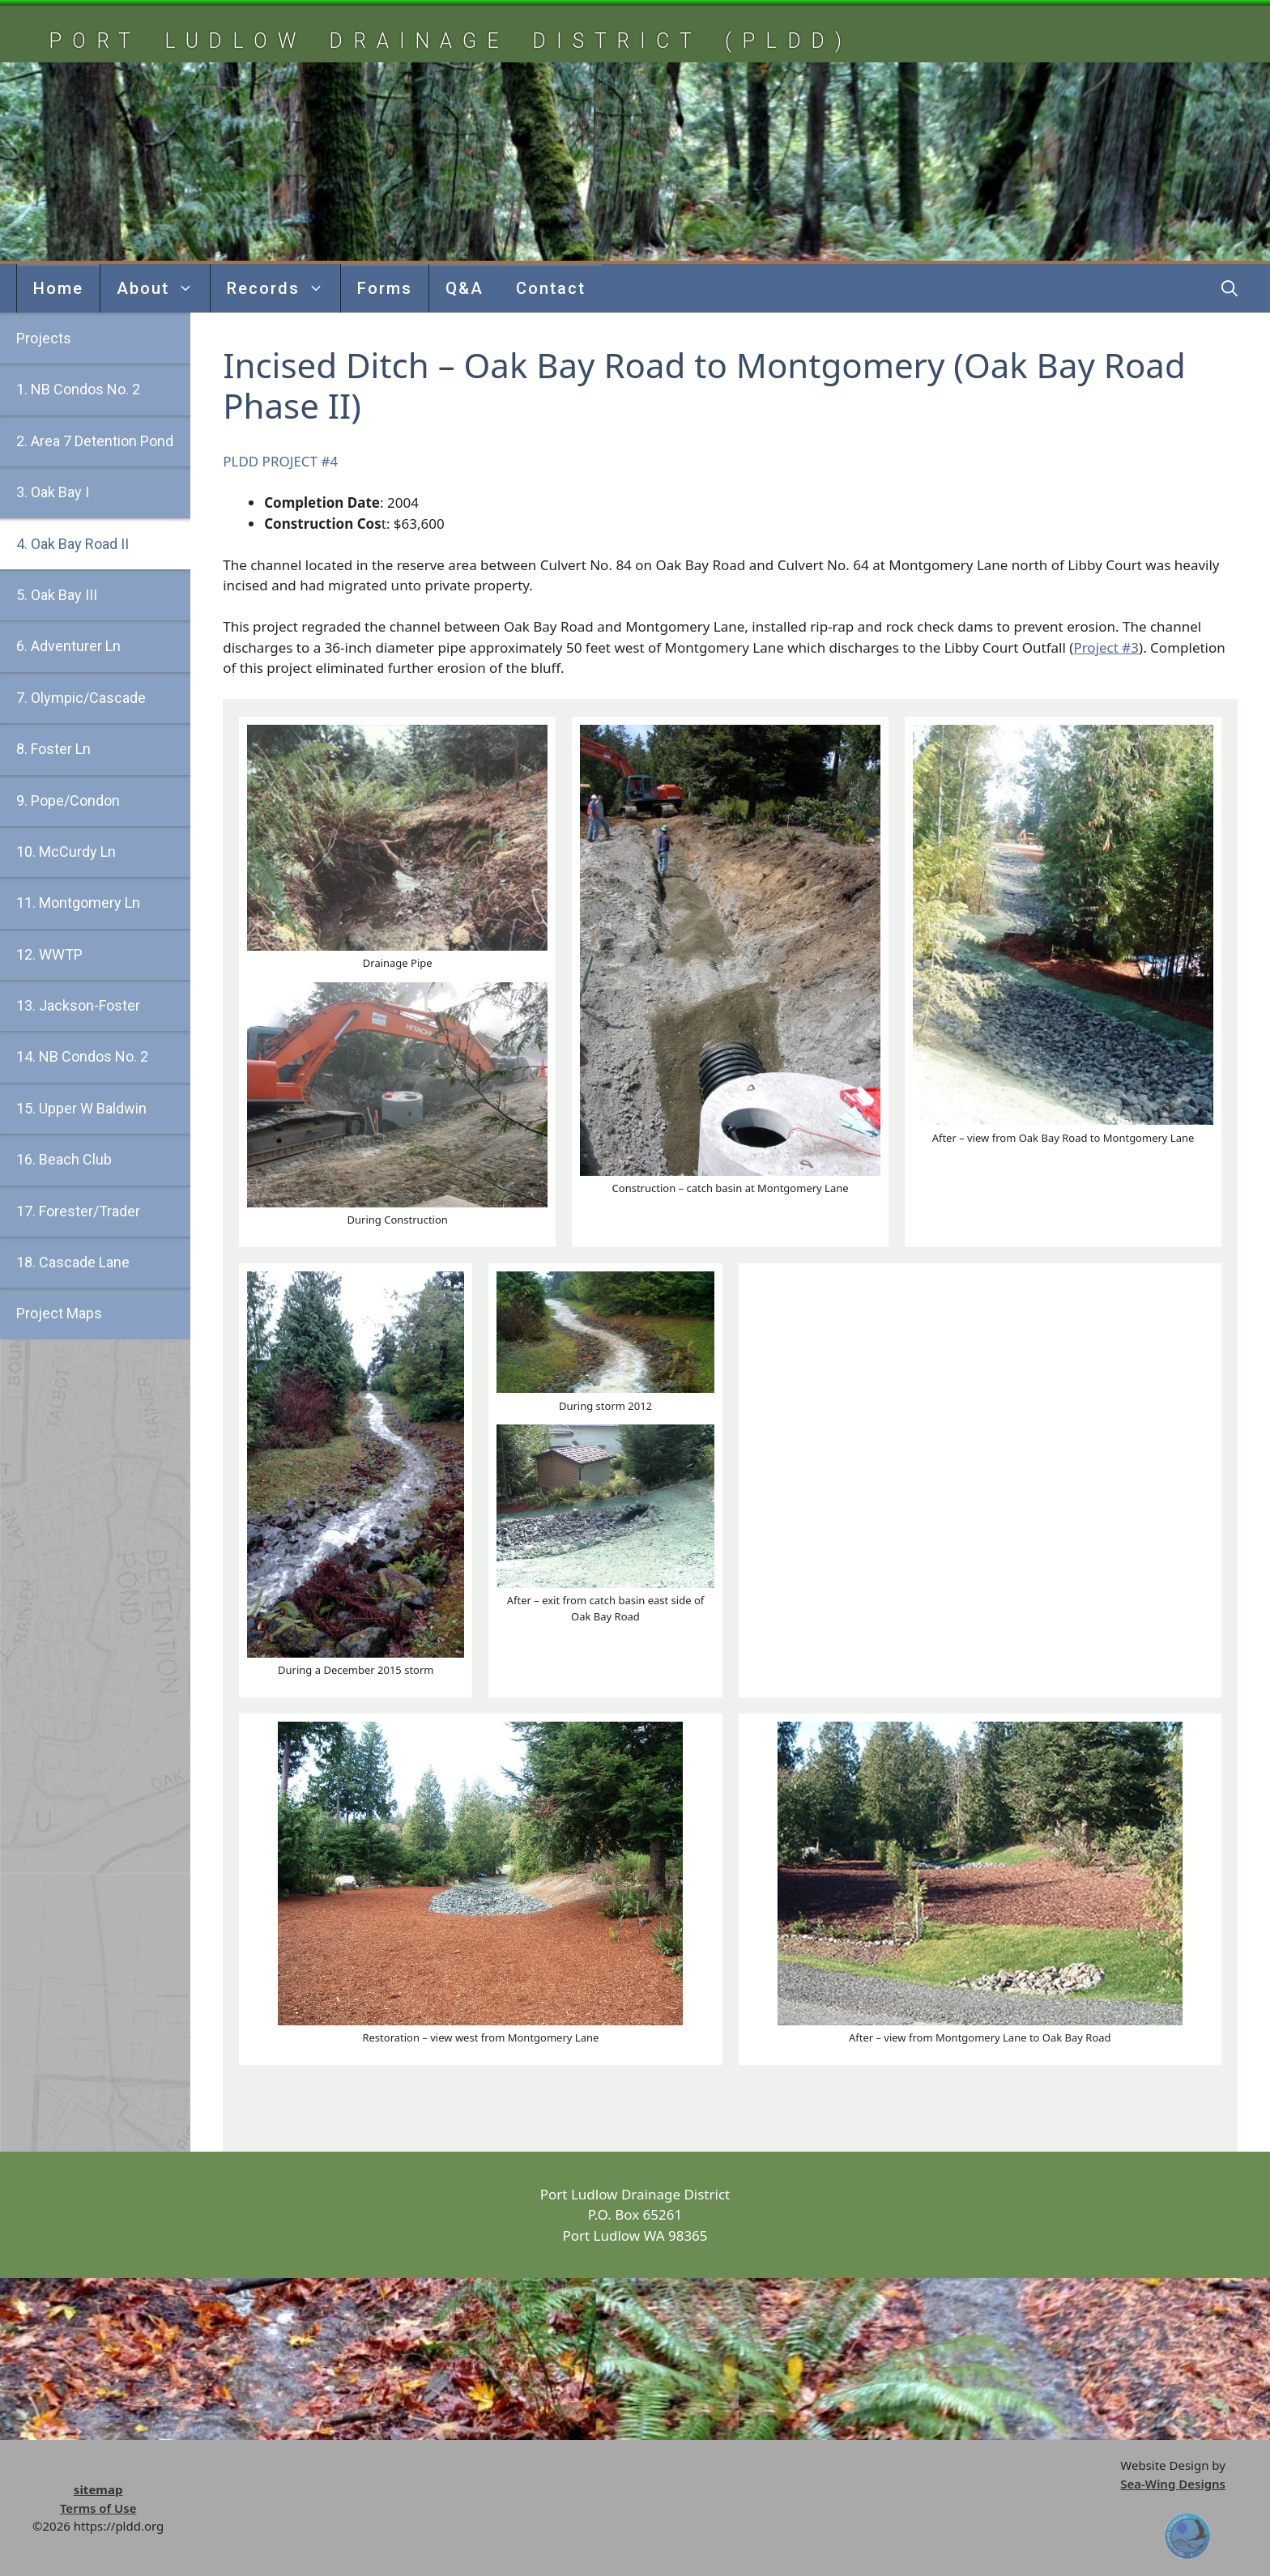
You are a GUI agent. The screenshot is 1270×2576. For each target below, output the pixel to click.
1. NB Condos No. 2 (78, 389)
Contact (551, 288)
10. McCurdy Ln (66, 851)
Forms (384, 288)
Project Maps (59, 1313)
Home (58, 288)
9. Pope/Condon (68, 800)
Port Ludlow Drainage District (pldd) (450, 41)
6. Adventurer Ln (68, 645)
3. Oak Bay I (52, 491)
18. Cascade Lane (73, 1262)
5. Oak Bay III (56, 594)
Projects (43, 338)
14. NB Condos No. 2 (82, 1056)
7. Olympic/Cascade (81, 697)
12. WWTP (49, 954)
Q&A (464, 288)
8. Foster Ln (53, 748)
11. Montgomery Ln (78, 902)
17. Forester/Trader (78, 1211)
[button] (1229, 288)
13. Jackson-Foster (78, 1005)
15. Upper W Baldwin (81, 1108)
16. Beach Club (64, 1159)
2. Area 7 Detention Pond (94, 440)
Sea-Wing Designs (1172, 2484)
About (163, 288)
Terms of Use (98, 2508)
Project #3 (1106, 647)
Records (283, 288)
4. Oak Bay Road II (72, 543)
